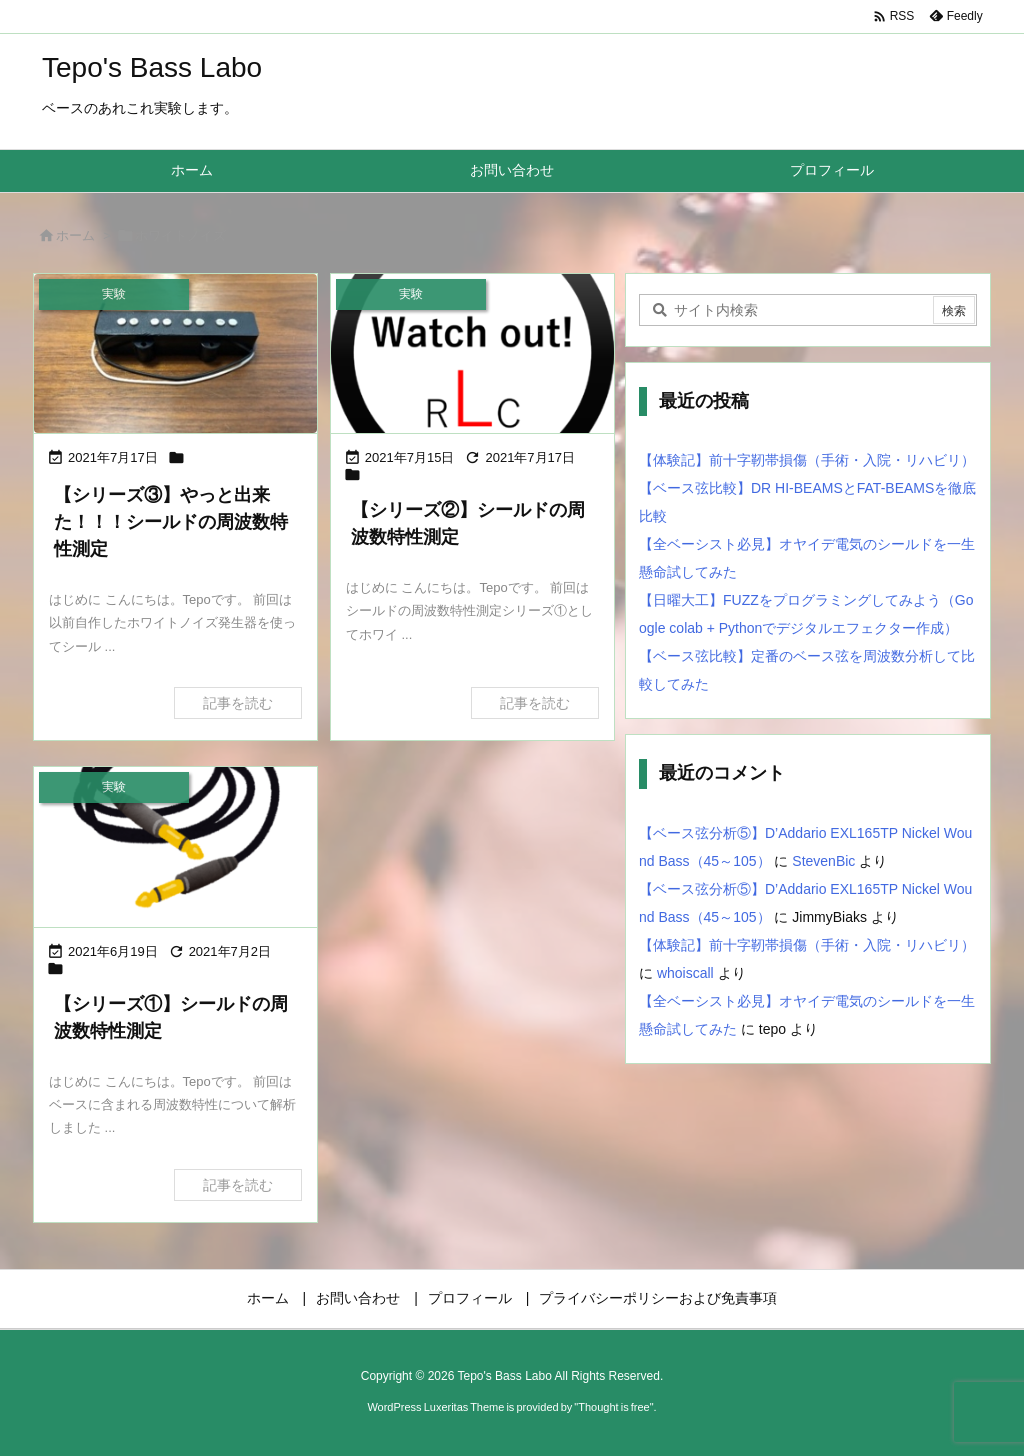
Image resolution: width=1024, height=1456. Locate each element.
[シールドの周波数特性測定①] (175, 846)
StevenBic (823, 861)
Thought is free (613, 1407)
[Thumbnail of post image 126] (175, 353)
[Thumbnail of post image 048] (472, 353)
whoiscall (685, 973)
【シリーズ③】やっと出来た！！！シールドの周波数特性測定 (171, 522)
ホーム (75, 235)
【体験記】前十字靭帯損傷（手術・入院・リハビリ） (807, 460)
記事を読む (238, 703)
